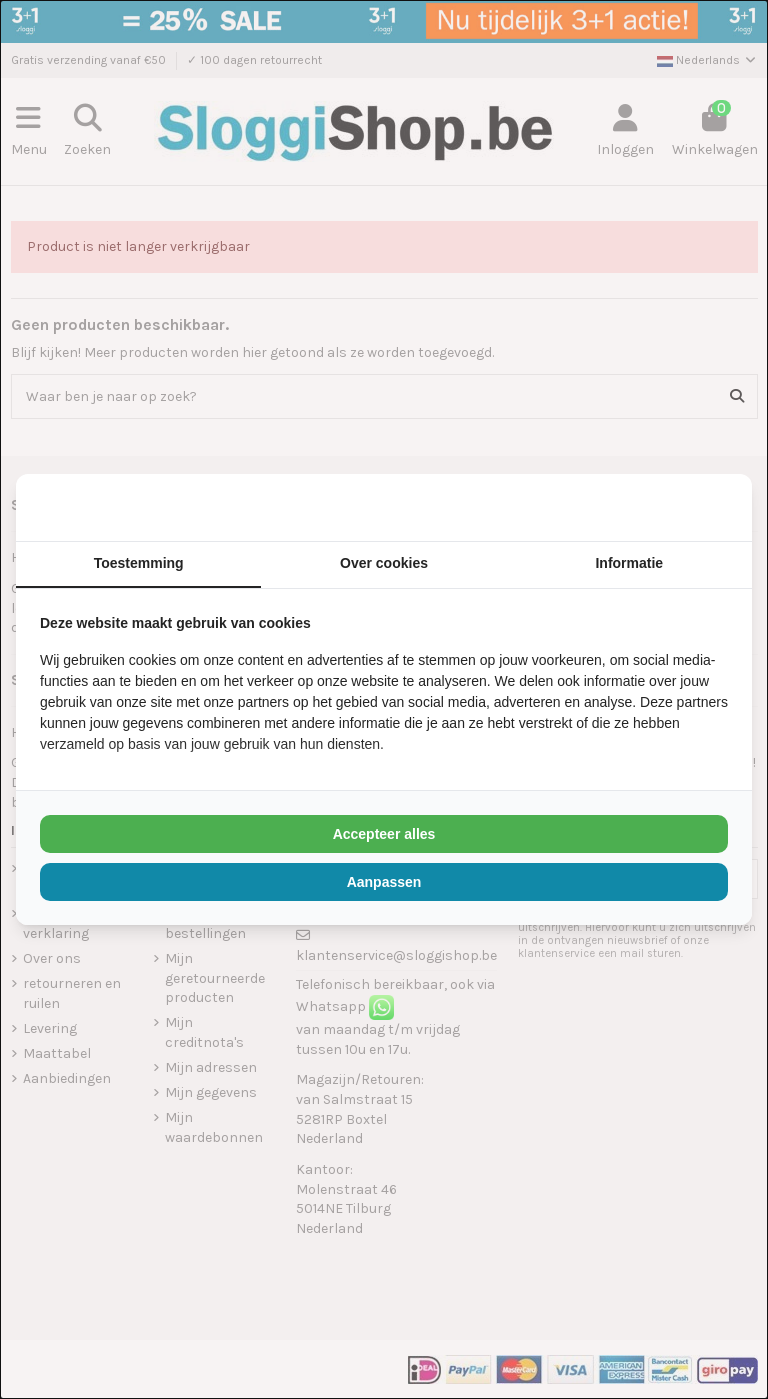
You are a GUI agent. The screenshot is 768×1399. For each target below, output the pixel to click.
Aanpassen (384, 882)
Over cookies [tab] (384, 563)
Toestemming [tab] (139, 563)
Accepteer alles (384, 834)
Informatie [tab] (629, 563)
